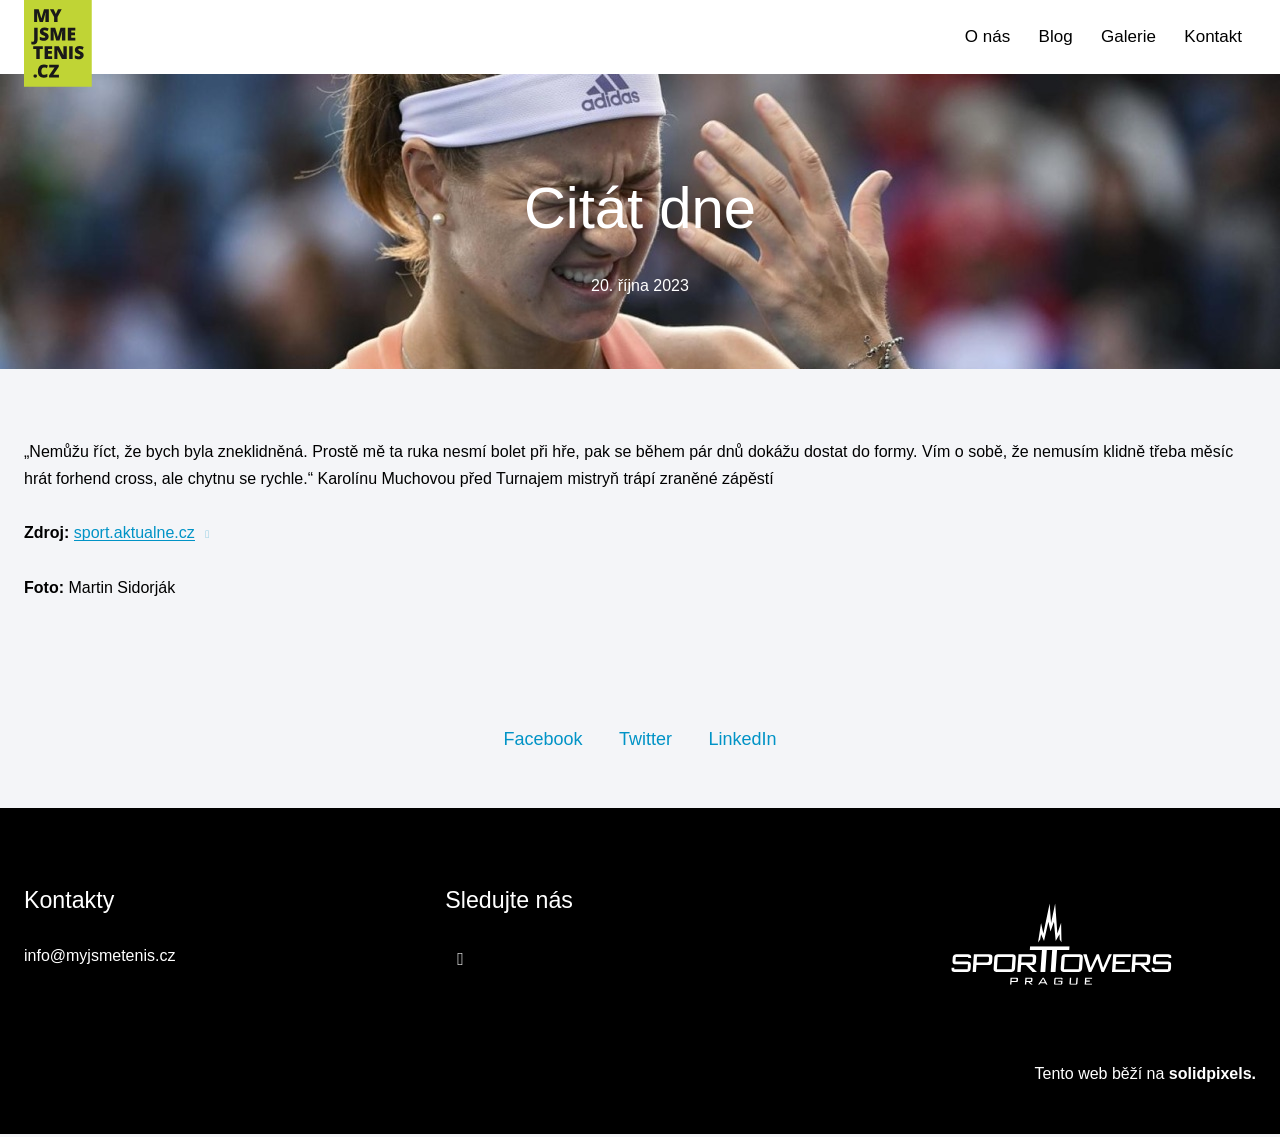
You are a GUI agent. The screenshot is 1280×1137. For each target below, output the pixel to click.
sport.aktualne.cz (134, 535)
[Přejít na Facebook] (460, 962)
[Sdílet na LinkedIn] (742, 741)
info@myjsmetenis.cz (99, 959)
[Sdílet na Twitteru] (645, 741)
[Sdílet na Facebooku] (542, 741)
